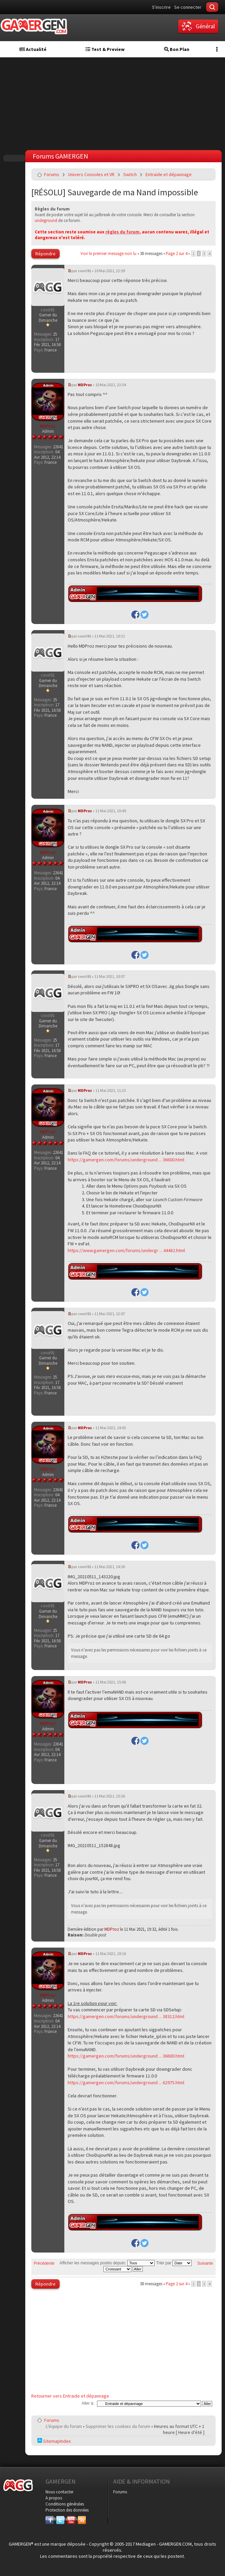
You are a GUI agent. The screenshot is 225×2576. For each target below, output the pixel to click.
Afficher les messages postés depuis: (106, 2263)
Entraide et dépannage (169, 174)
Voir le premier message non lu (108, 253)
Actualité (33, 49)
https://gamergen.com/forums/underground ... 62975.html (126, 2082)
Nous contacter (59, 2492)
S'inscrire (161, 7)
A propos (53, 2498)
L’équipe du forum (64, 2426)
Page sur (176, 253)
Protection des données (67, 2510)
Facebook (49, 2519)
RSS (81, 2519)
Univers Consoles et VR (91, 174)
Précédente (44, 2263)
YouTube (71, 2519)
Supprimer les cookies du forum (118, 2426)
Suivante (205, 2263)
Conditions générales (64, 2504)
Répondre (45, 254)
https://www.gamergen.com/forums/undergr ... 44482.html (126, 1250)
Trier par (174, 2263)
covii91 (84, 270)
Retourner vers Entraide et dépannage (70, 2396)
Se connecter (187, 7)
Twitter (60, 2519)
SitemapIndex (54, 2441)
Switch (130, 174)
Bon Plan (176, 49)
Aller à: (88, 2403)
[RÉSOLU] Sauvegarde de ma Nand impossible (114, 192)
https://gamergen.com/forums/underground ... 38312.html (126, 2016)
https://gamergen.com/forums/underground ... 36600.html (126, 1160)
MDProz (85, 384)
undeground (46, 220)
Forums (51, 174)
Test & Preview (105, 49)
